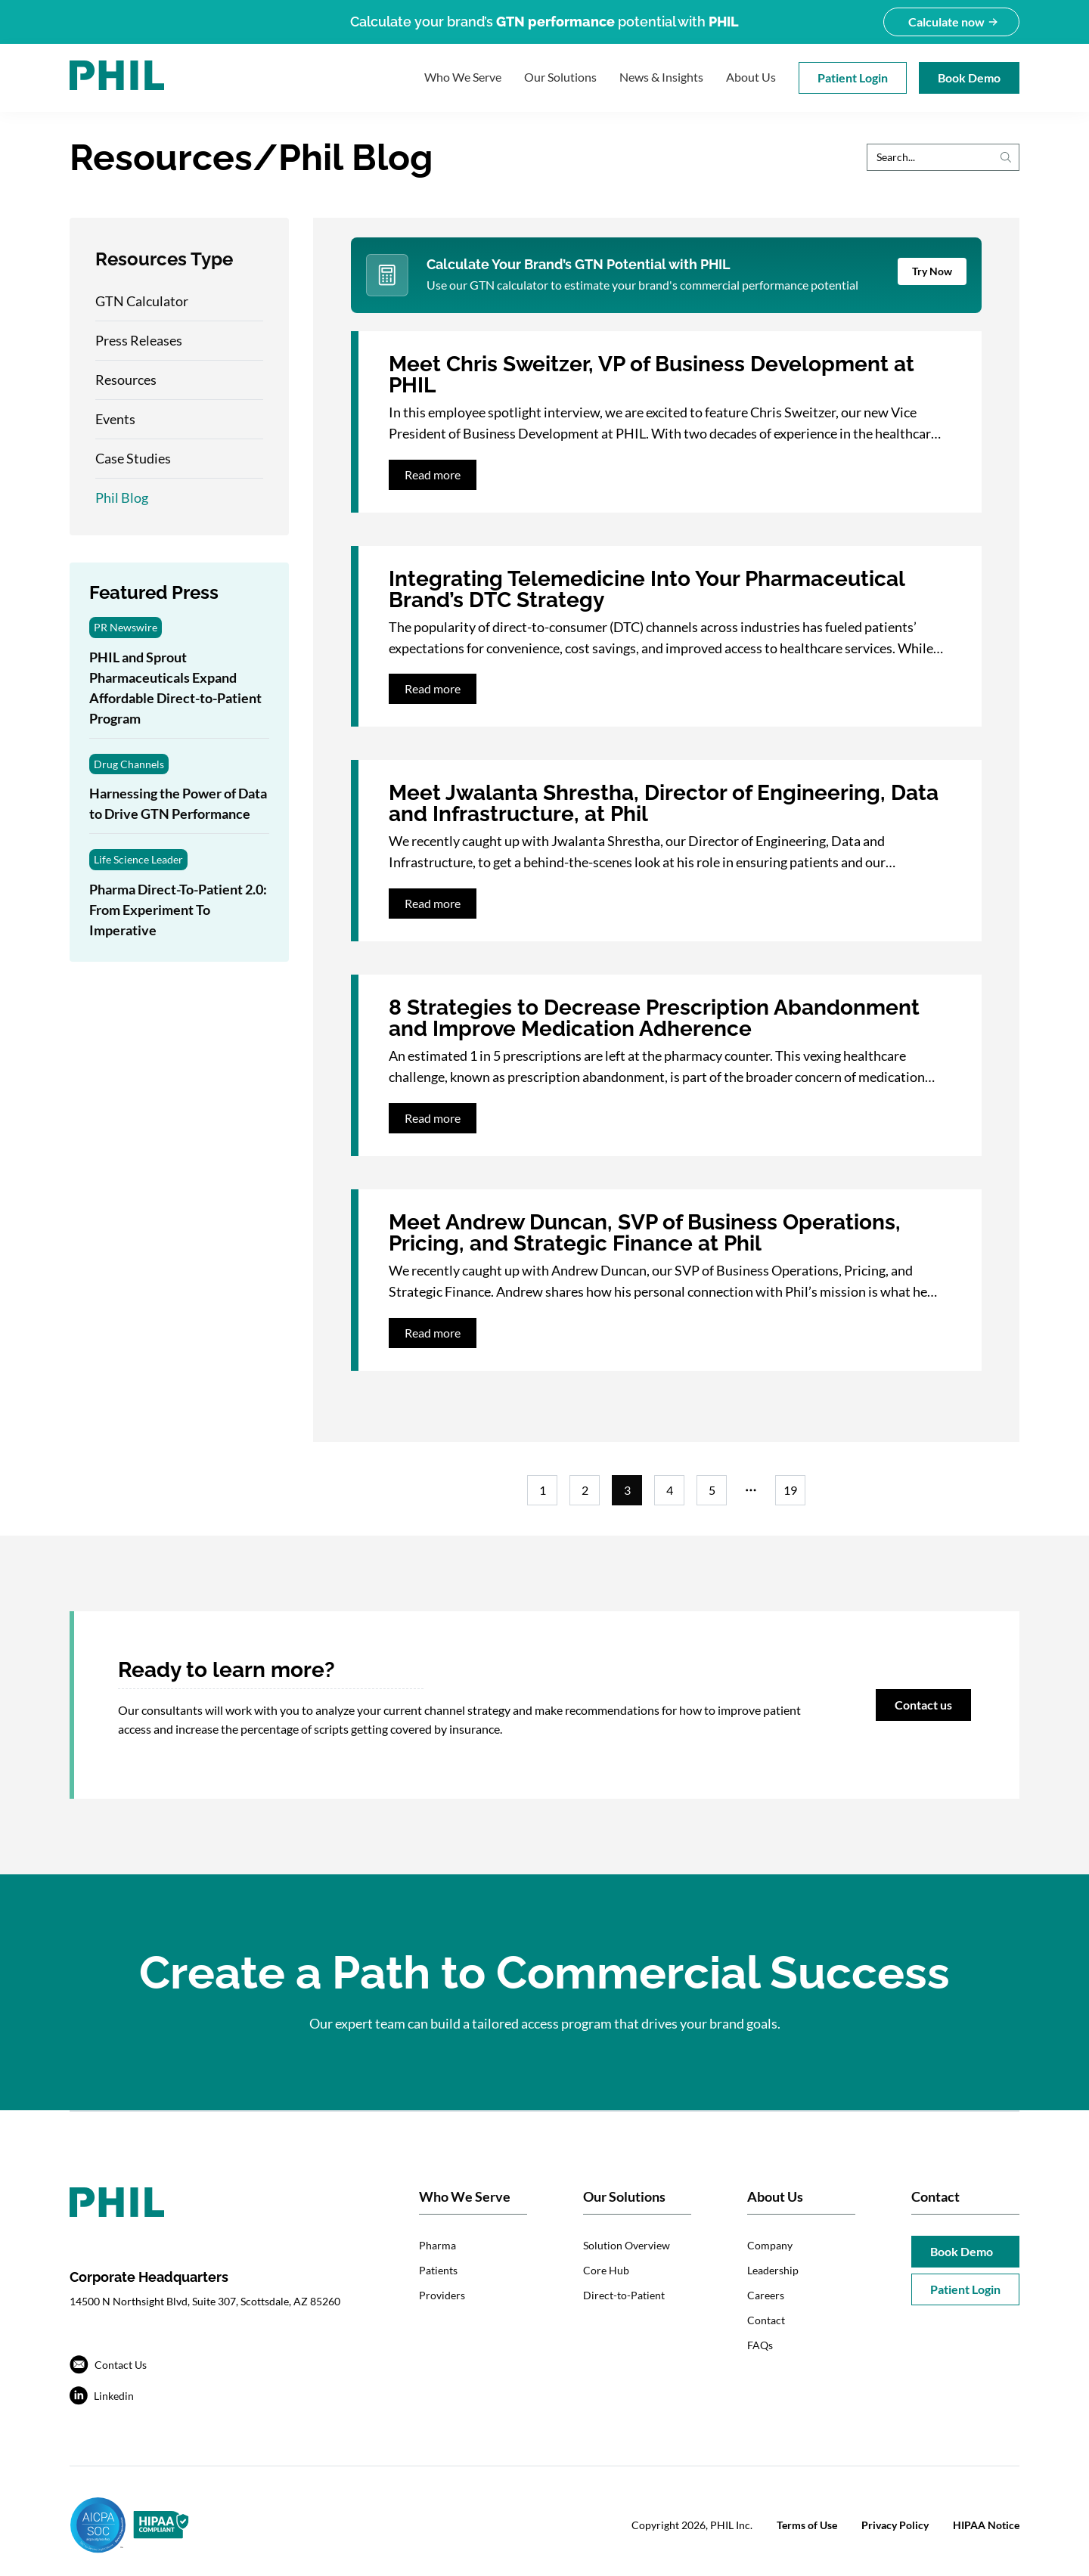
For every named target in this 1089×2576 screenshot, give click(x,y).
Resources (126, 379)
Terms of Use (807, 2525)
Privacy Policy (895, 2525)
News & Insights (661, 77)
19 (790, 1490)
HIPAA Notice (986, 2525)
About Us (751, 77)
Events (115, 419)
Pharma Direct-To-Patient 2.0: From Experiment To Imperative (178, 909)
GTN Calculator (141, 301)
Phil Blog (121, 497)
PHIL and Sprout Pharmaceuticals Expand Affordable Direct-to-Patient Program (175, 688)
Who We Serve (462, 77)
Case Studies (133, 458)
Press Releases (138, 340)
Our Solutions (560, 77)
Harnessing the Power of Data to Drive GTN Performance (178, 803)
